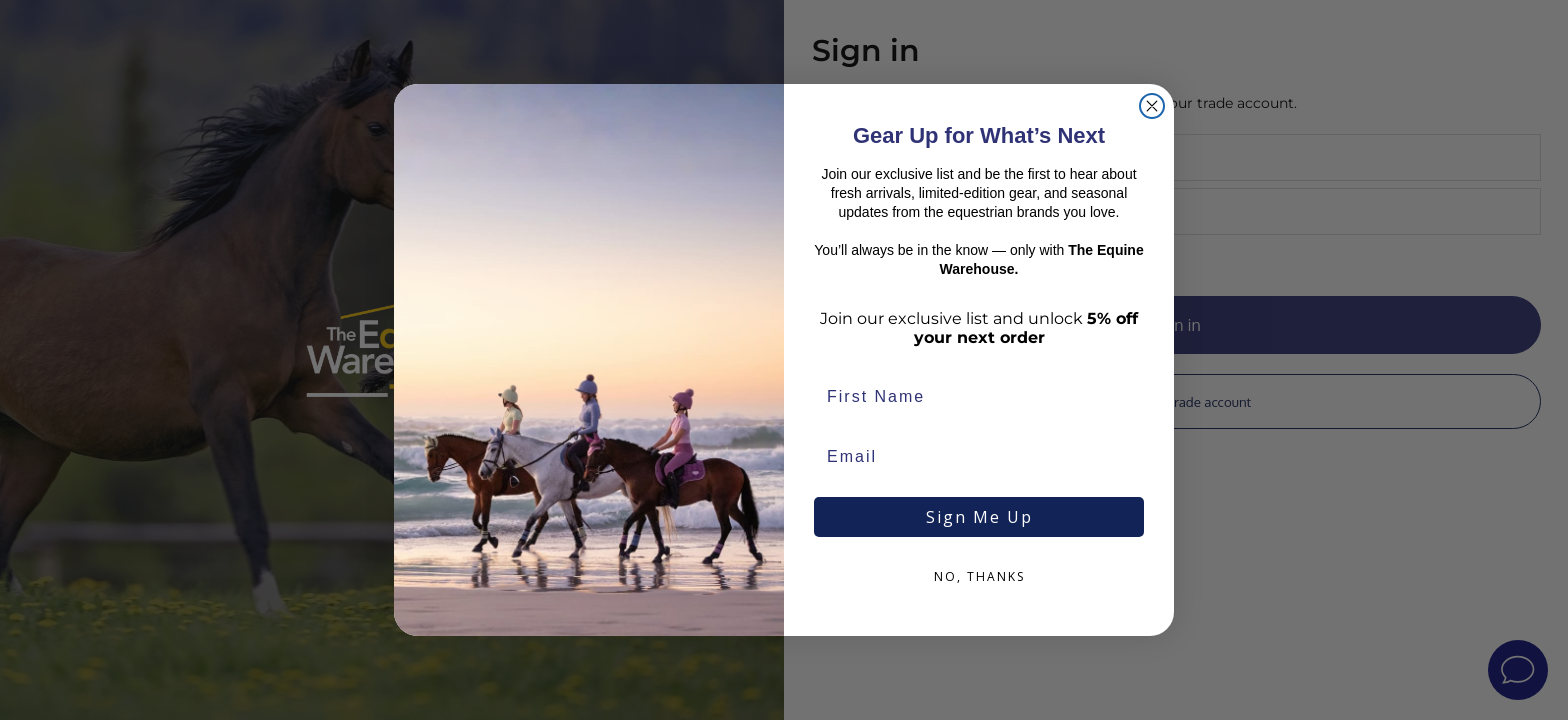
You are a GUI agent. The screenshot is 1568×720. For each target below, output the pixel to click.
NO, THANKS (979, 576)
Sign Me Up (979, 517)
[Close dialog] (1152, 106)
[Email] (979, 457)
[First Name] (979, 397)
